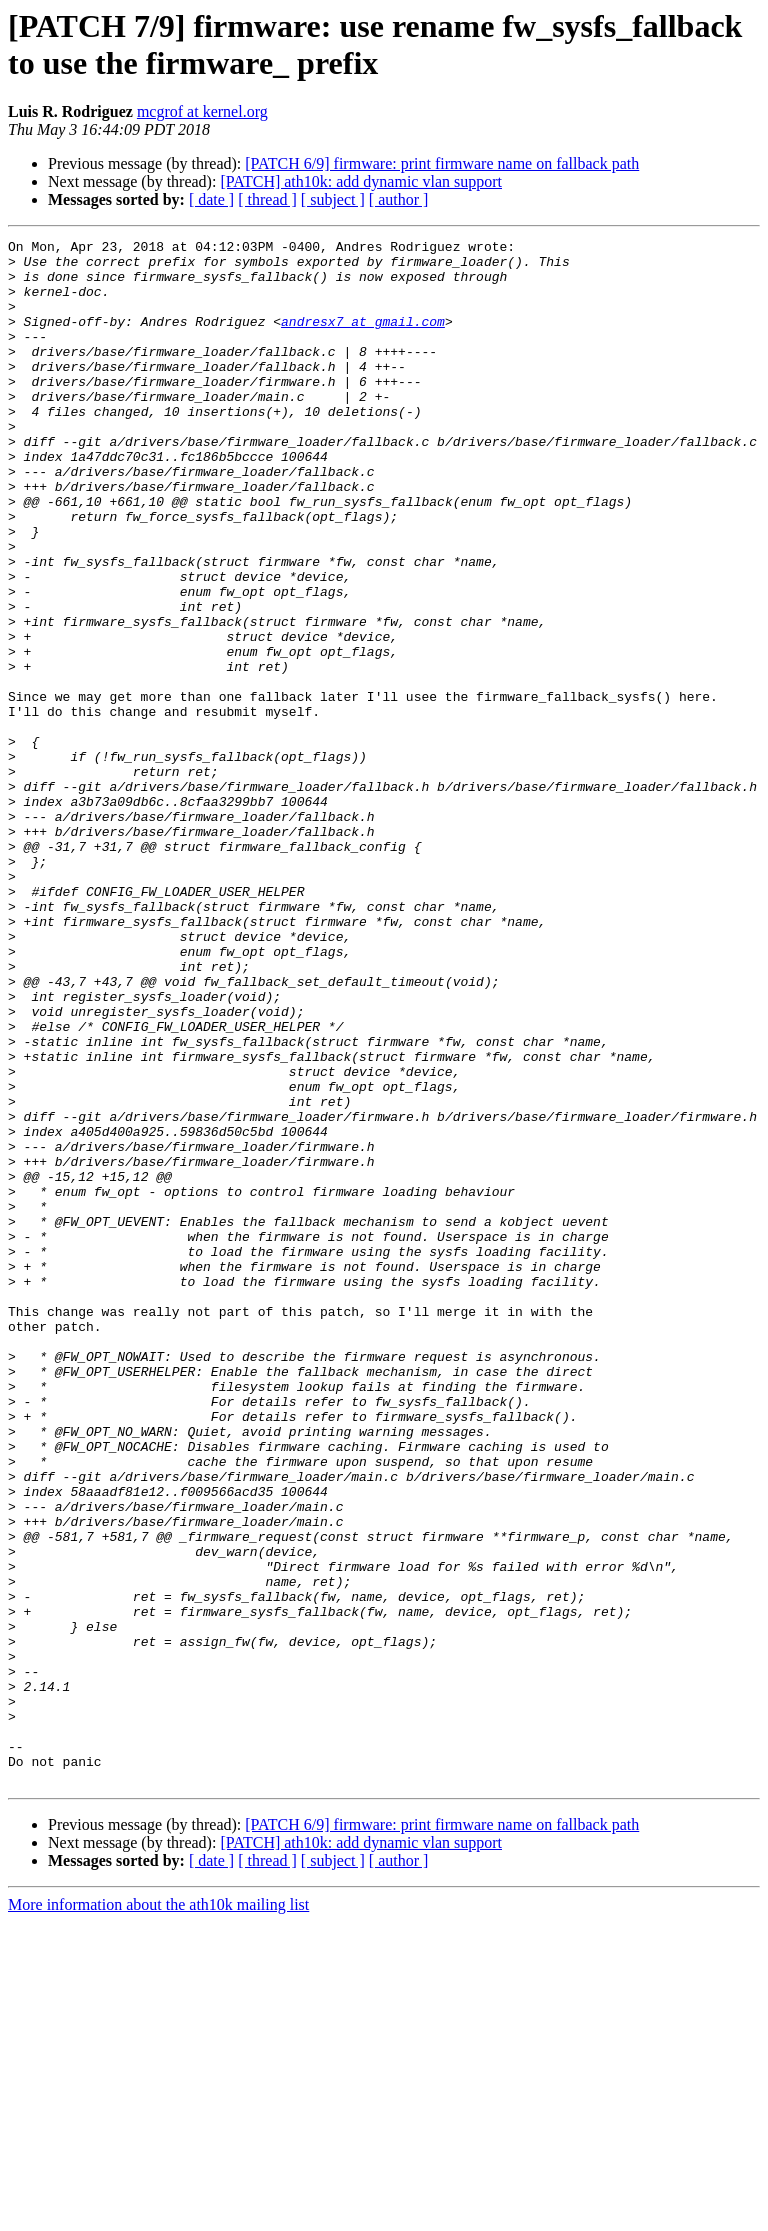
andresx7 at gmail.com (363, 339)
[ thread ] (267, 199)
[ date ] (211, 199)
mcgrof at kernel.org (202, 111)
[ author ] (399, 199)
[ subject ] (333, 199)
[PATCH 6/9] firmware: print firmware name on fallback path (442, 163)
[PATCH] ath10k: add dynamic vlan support (361, 181)
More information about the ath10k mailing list (158, 2213)
